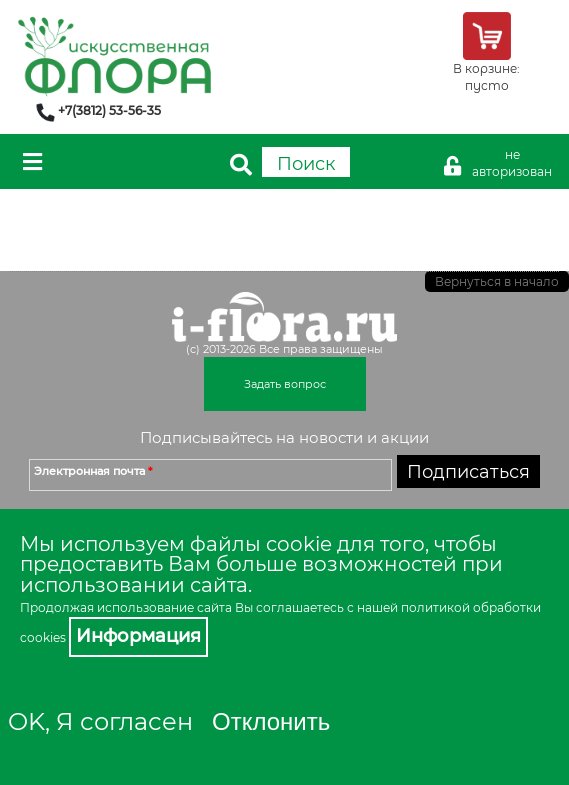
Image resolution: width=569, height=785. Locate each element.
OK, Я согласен (100, 721)
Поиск (306, 164)
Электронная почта (93, 471)
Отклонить (271, 721)
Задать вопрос (285, 384)
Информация (138, 636)
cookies (43, 637)
